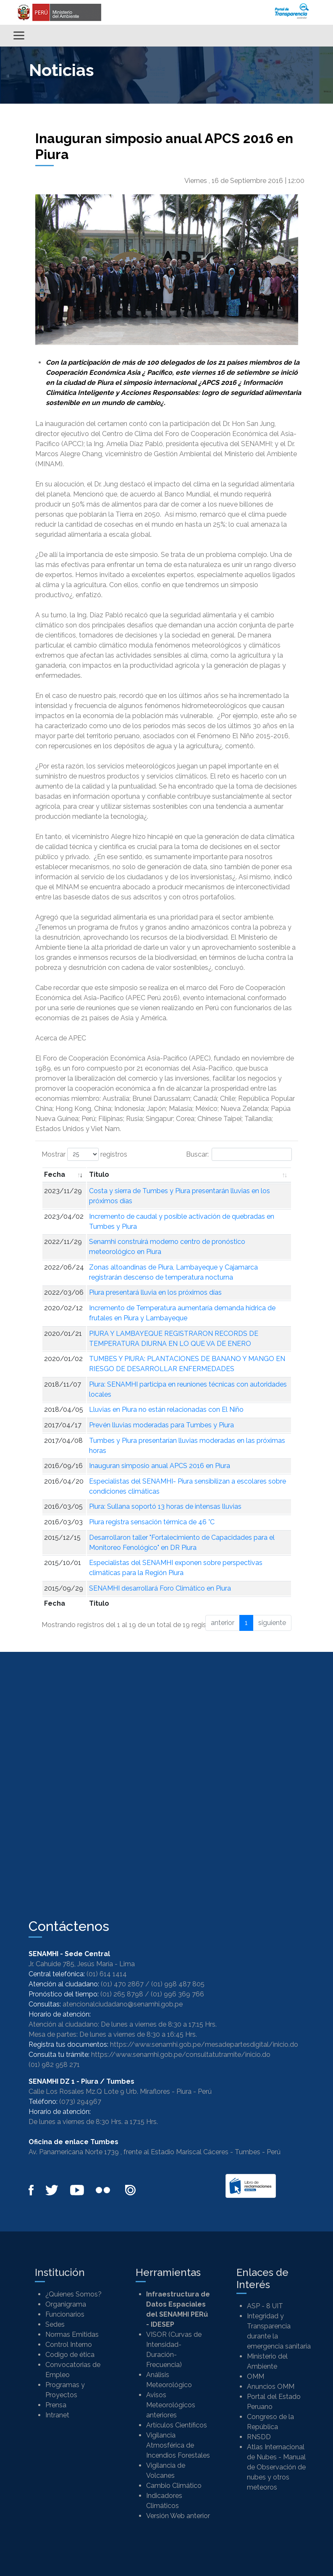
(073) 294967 (80, 2102)
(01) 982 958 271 (54, 2065)
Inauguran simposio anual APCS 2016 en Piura (159, 1466)
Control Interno (68, 2345)
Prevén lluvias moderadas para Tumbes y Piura (161, 1425)
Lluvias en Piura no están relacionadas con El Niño (166, 1409)
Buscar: (239, 1154)
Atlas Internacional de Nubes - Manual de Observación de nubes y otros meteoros (276, 2467)
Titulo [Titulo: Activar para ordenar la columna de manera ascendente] (99, 1174)
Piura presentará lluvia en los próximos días (155, 1292)
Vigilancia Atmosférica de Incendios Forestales (178, 2445)
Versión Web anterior (178, 2516)
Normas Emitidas (72, 2334)
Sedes (55, 2324)
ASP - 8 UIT (265, 2306)
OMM (255, 2376)
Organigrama (65, 2304)
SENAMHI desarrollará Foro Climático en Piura (160, 1588)
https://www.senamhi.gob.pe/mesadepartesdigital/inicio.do (204, 2044)
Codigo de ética (69, 2355)
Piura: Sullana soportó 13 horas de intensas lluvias (165, 1506)
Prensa (55, 2405)
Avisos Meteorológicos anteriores (170, 2405)
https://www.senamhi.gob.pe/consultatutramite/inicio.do (180, 2055)
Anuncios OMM (270, 2387)
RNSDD (259, 2437)
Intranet (57, 2415)
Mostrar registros (84, 1154)
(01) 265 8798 (121, 1994)
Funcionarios (64, 2314)
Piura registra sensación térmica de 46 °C (152, 1522)
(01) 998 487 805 (178, 1984)
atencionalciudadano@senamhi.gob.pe (123, 2004)
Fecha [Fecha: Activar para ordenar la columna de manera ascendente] (54, 1174)
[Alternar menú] (19, 35)
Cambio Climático (174, 2486)
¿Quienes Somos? (73, 2294)
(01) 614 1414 (107, 1974)
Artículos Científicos (176, 2425)
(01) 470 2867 (122, 1984)
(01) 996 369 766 (177, 1994)
